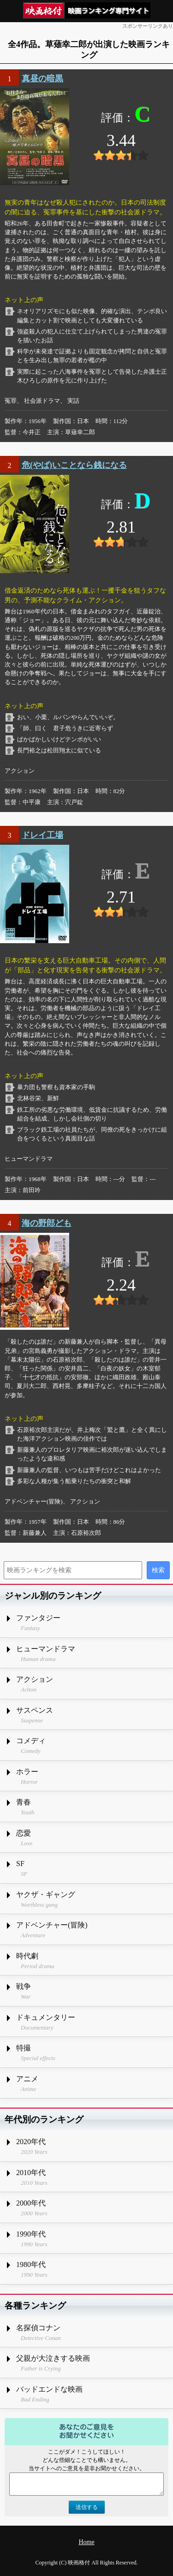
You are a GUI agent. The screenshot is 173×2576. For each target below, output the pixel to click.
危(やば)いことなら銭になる (74, 465)
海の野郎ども (47, 1223)
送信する (87, 2507)
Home (86, 2542)
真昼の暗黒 (42, 78)
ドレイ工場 (42, 835)
